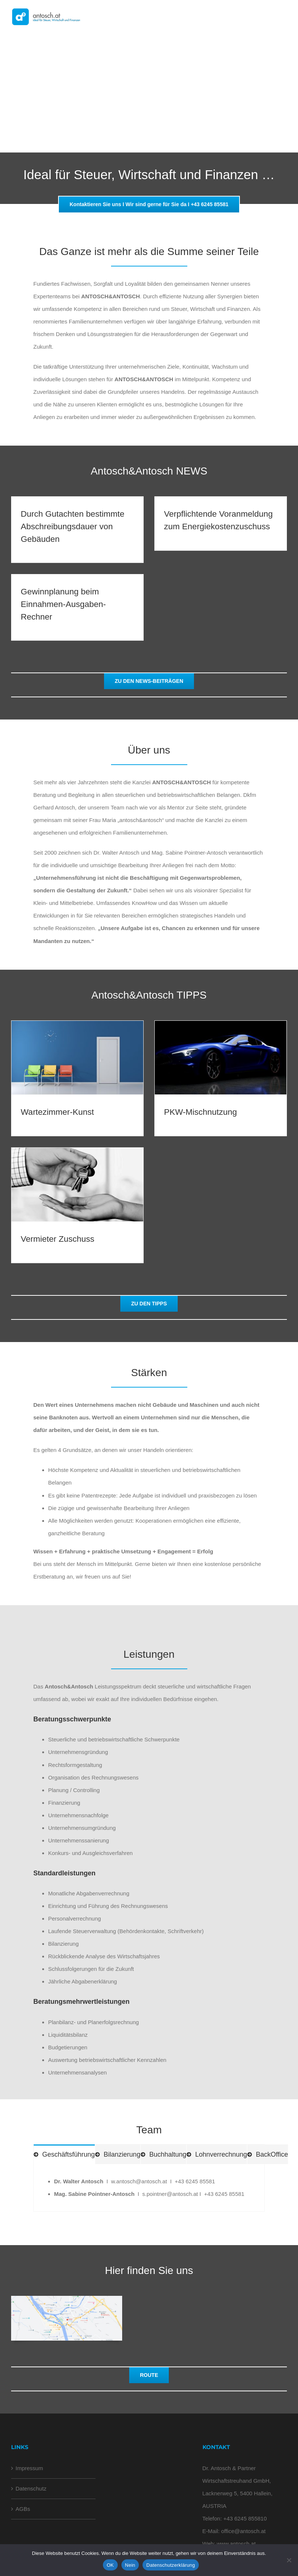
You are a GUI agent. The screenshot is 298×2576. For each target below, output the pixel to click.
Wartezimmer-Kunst (57, 1112)
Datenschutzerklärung (170, 2565)
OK (110, 2565)
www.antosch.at (236, 2543)
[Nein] (288, 2560)
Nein (130, 2565)
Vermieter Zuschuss (57, 1239)
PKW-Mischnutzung (200, 1112)
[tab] (64, 2154)
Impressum (29, 2468)
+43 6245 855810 (245, 2518)
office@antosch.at (243, 2531)
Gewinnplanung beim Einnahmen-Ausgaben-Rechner (63, 604)
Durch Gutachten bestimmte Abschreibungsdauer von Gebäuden (72, 526)
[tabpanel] (149, 2188)
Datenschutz (31, 2488)
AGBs (23, 2509)
